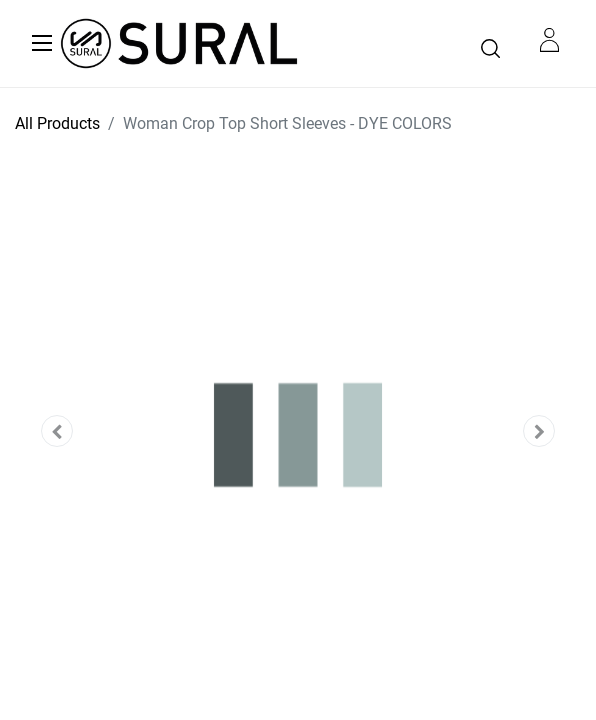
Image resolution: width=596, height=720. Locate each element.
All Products (57, 123)
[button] (57, 431)
